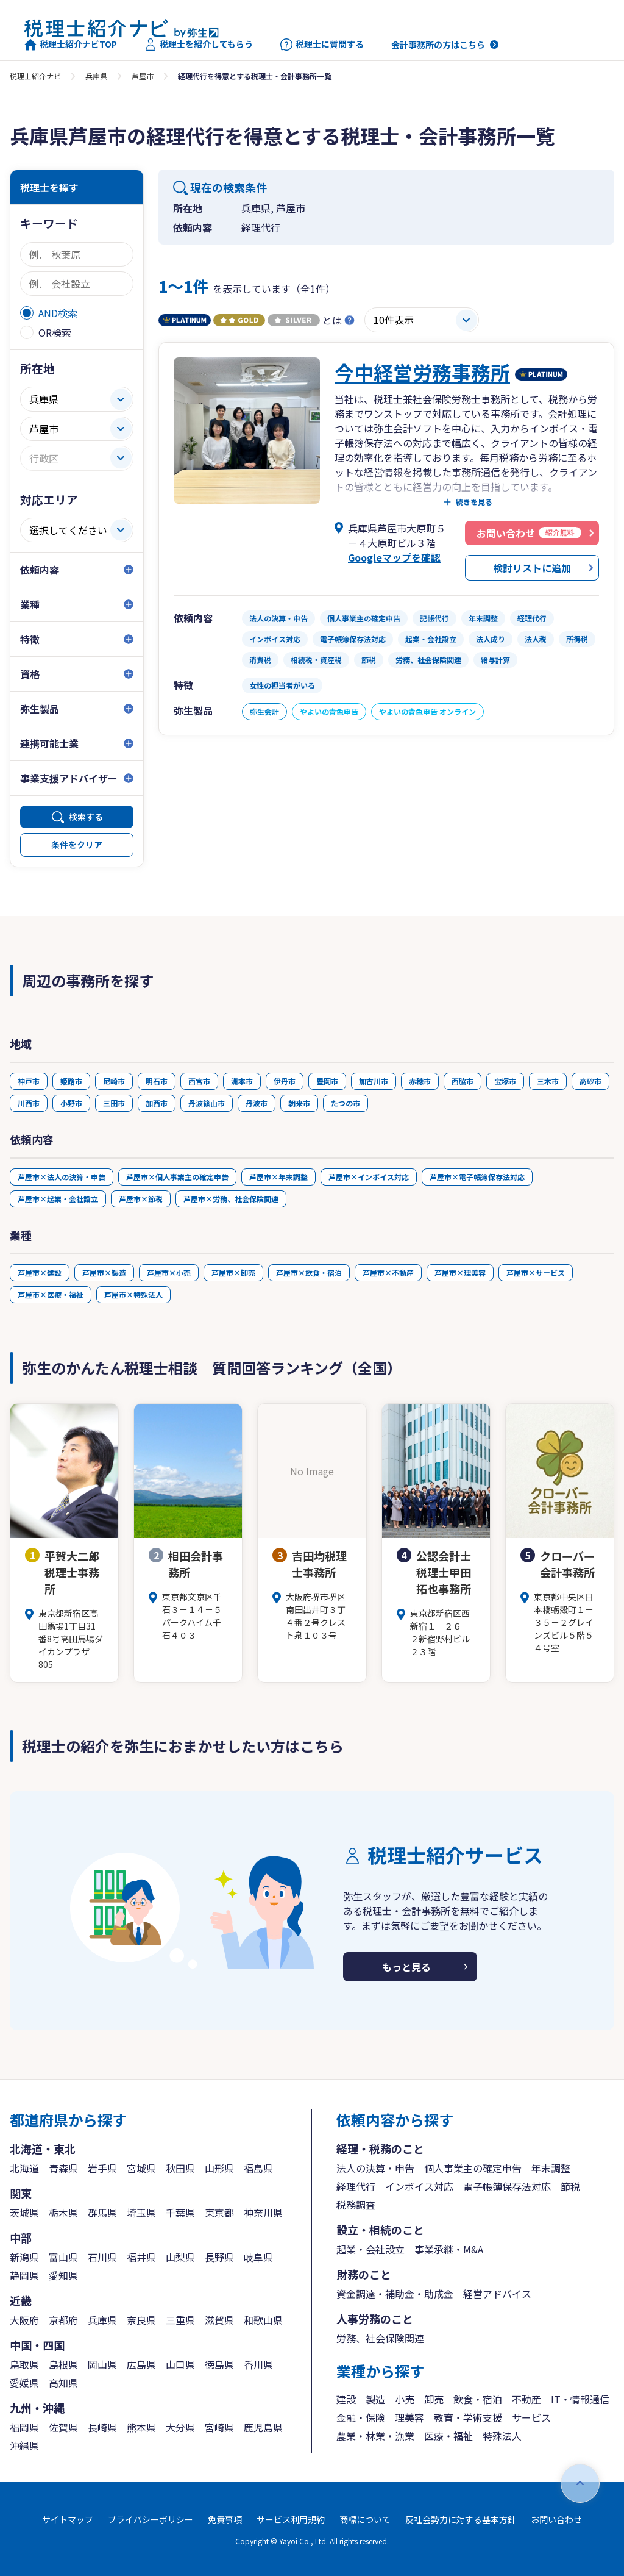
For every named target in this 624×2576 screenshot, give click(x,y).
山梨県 (180, 2257)
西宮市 (199, 1081)
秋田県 (180, 2168)
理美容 (409, 2417)
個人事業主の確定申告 (473, 2168)
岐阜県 (258, 2257)
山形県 (219, 2168)
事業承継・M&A (448, 2249)
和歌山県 (263, 2320)
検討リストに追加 (532, 567)
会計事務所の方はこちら (438, 44)
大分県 (180, 2427)
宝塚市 (505, 1081)
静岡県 (24, 2275)
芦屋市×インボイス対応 (368, 1177)
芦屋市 (143, 76)
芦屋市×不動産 (388, 1272)
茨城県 (24, 2212)
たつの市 (345, 1103)
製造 (375, 2399)
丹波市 (257, 1103)
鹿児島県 (263, 2427)
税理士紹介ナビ (35, 76)
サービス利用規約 (291, 2519)
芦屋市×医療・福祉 (50, 1294)
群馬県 (102, 2212)
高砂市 (590, 1081)
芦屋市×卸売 (233, 1272)
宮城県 (141, 2168)
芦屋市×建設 (40, 1272)
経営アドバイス (497, 2293)
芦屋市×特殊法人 (133, 1294)
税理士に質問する (322, 44)
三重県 (180, 2320)
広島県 (141, 2364)
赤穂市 (420, 1081)
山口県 (180, 2364)
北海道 (24, 2168)
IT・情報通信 (580, 2399)
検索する (86, 816)
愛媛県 (24, 2382)
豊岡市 (327, 1081)
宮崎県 (219, 2427)
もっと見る (406, 1966)
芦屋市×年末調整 (278, 1177)
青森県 (63, 2168)
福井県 (141, 2257)
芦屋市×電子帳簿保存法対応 (477, 1177)
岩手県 (102, 2168)
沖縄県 (24, 2445)
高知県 (63, 2382)
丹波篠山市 (206, 1103)
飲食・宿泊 (477, 2399)
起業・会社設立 (370, 2249)
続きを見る (474, 502)
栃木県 (63, 2212)
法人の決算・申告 (375, 2168)
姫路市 (71, 1081)
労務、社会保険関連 (380, 2338)
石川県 (102, 2257)
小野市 (71, 1103)
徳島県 (219, 2364)
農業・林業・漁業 (375, 2435)
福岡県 (24, 2427)
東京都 (219, 2212)
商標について (365, 2519)
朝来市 (299, 1103)
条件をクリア (76, 845)
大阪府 (24, 2320)
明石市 (157, 1081)
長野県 (219, 2257)
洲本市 (242, 1081)
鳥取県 (24, 2364)
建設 (346, 2399)
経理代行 (355, 2186)
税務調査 (355, 2204)
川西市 (29, 1103)
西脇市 (462, 1081)
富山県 (63, 2257)
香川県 (258, 2364)
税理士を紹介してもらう (198, 44)
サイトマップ (67, 2519)
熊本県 (141, 2427)
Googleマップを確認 (394, 557)
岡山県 (102, 2364)
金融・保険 (360, 2417)
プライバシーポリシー (150, 2519)
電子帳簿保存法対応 (507, 2186)
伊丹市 (285, 1081)
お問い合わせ (556, 2519)
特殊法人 (502, 2435)
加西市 (157, 1103)
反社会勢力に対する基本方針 (460, 2519)
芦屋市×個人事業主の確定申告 (177, 1177)
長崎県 (102, 2427)
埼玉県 (141, 2212)
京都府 (63, 2320)
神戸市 (29, 1081)
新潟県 (24, 2257)
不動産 (526, 2399)
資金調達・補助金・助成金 (394, 2293)
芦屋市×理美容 (460, 1272)
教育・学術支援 (468, 2417)
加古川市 (373, 1081)
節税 (570, 2186)
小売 (404, 2399)
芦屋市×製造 (104, 1272)
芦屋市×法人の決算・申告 (61, 1177)
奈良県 (141, 2320)
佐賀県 (63, 2427)
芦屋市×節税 (141, 1198)
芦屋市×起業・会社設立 (58, 1198)
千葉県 (180, 2212)
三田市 (114, 1103)
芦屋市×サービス (535, 1272)
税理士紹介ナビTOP (70, 44)
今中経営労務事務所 (422, 372)
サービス (531, 2417)
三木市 (548, 1081)
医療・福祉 (448, 2435)
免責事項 (225, 2519)
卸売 (434, 2399)
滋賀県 (219, 2320)
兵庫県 (96, 76)
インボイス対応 (419, 2186)
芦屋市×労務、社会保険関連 (230, 1198)
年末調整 (550, 2168)
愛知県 (63, 2275)
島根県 (63, 2364)
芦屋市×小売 (169, 1272)
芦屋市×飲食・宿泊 (309, 1272)
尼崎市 (114, 1081)
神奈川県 (263, 2212)
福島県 (258, 2168)
